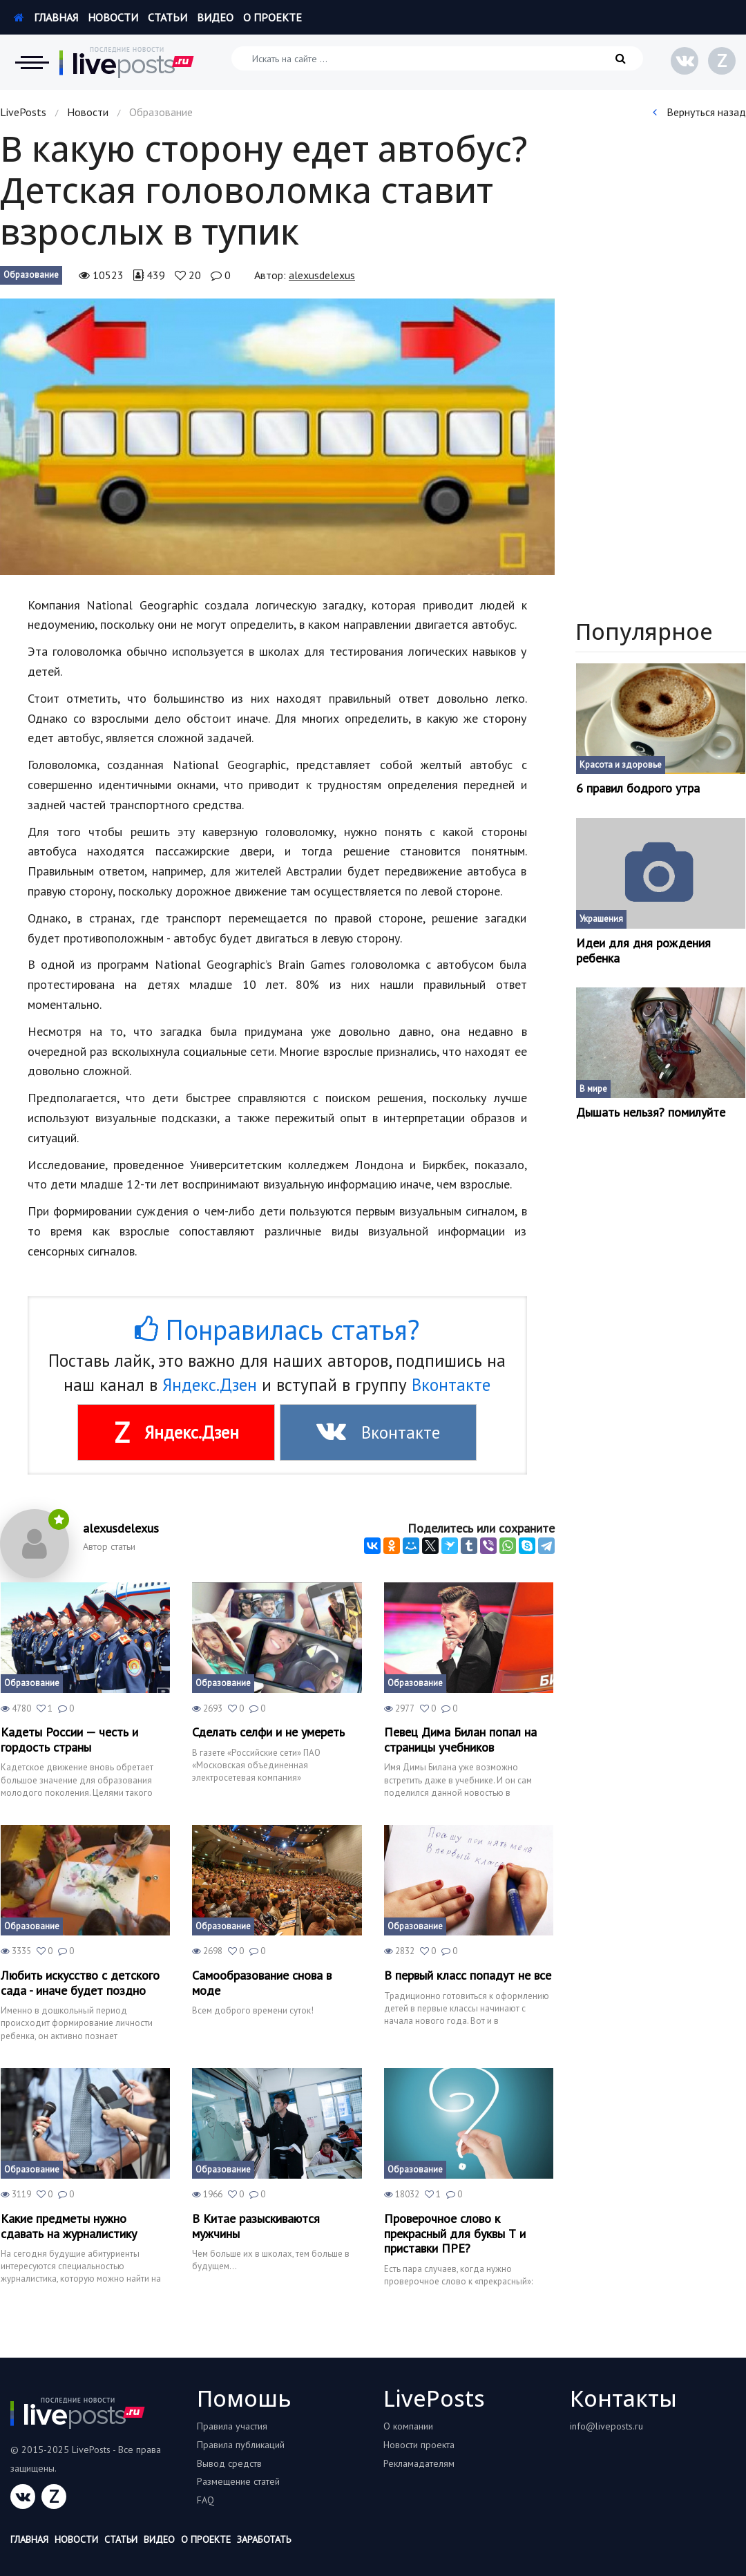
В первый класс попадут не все (467, 1975)
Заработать (264, 2539)
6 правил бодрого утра (638, 788)
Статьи (167, 17)
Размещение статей (238, 2481)
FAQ (205, 2500)
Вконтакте (451, 1385)
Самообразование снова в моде (262, 1983)
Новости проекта (419, 2444)
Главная (46, 17)
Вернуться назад (699, 112)
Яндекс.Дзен (209, 1385)
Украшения (601, 919)
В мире (593, 1089)
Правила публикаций (241, 2444)
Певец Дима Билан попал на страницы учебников (460, 1739)
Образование (31, 275)
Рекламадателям (419, 2463)
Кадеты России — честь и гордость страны (69, 1739)
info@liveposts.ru (606, 2426)
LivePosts (23, 112)
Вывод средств (229, 2463)
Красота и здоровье (621, 764)
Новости (113, 17)
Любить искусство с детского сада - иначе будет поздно (80, 1983)
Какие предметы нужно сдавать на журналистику (69, 2226)
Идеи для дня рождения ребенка (643, 950)
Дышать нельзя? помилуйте (650, 1112)
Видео (215, 17)
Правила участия (232, 2426)
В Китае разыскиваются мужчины (256, 2226)
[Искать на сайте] (437, 58)
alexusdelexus (322, 275)
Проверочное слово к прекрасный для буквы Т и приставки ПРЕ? (455, 2233)
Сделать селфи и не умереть (268, 1732)
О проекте (272, 17)
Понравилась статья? (277, 1329)
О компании (408, 2426)
